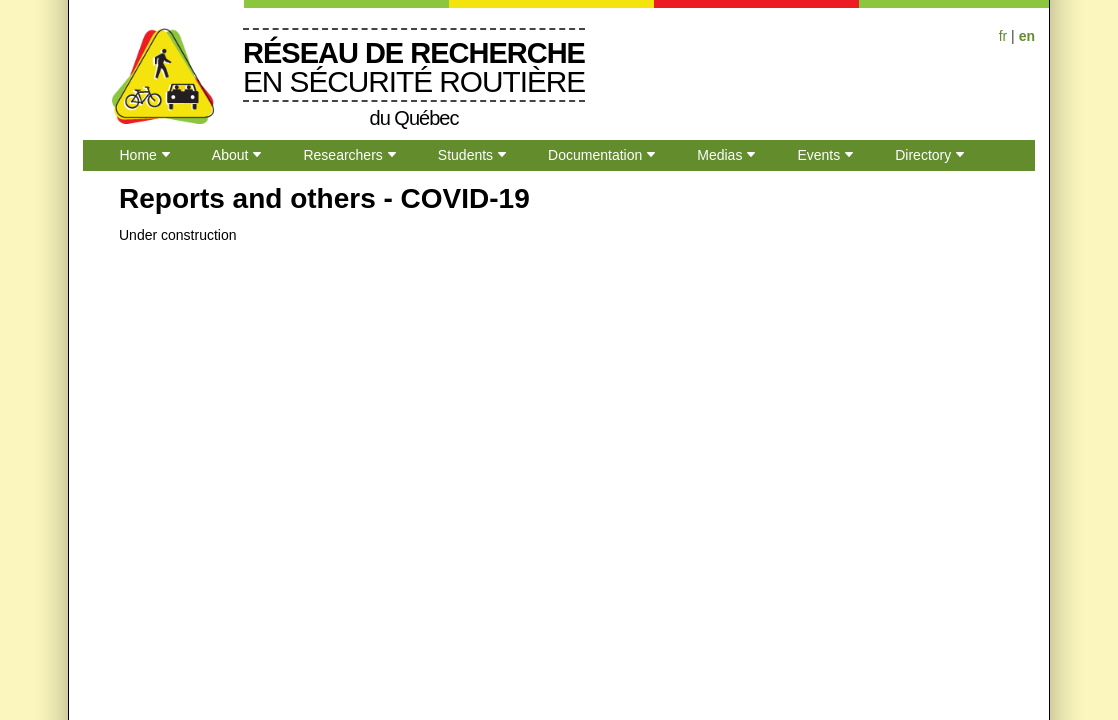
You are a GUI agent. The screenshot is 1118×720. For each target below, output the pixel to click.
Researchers (342, 155)
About (230, 155)
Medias (719, 155)
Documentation (595, 155)
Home (138, 155)
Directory (923, 155)
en (1027, 36)
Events (818, 155)
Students (465, 155)
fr (1003, 36)
